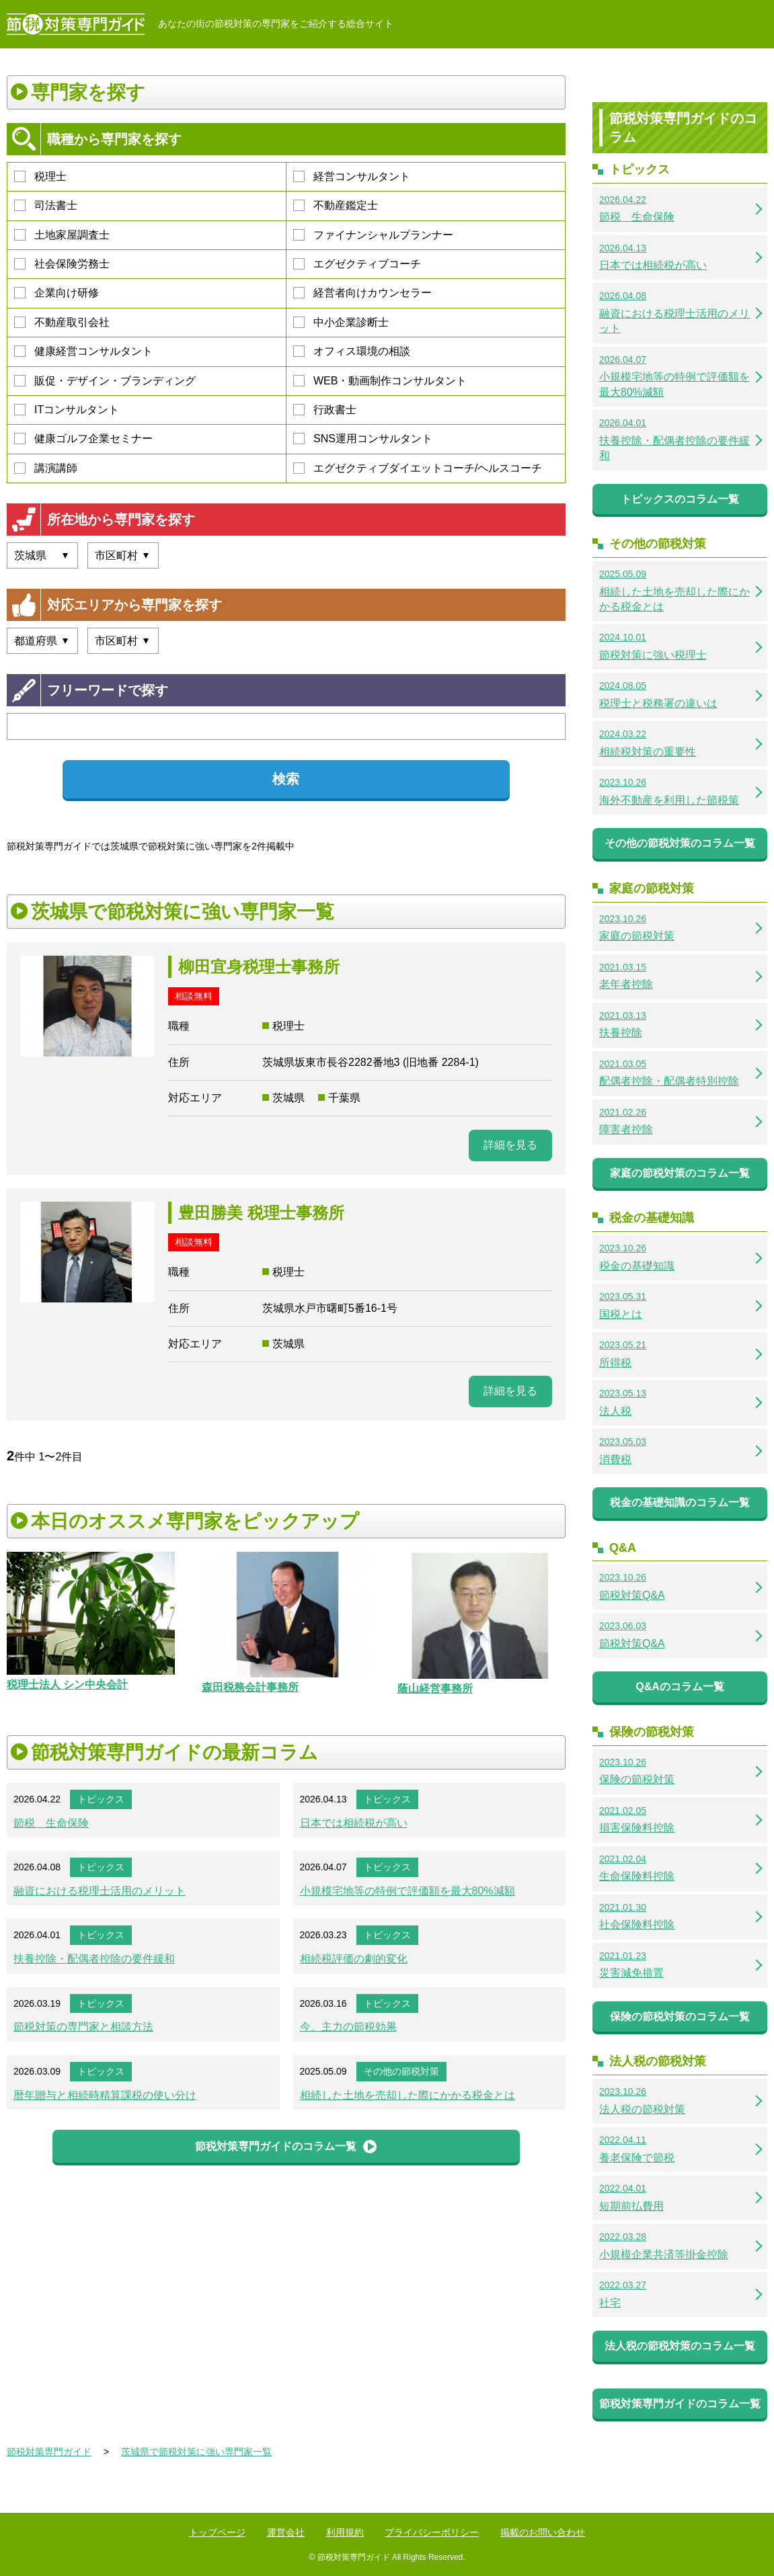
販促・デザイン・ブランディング (105, 380)
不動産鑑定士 (335, 205)
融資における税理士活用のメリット (99, 1891)
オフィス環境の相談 (351, 351)
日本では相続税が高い (354, 1823)
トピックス (100, 1799)
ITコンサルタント (66, 409)
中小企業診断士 (341, 322)
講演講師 (45, 468)
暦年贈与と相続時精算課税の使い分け (104, 2095)
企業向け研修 (56, 292)
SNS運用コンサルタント (362, 438)
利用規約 (345, 2532)
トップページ (217, 2532)
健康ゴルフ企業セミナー (83, 438)
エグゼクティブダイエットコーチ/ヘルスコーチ (417, 468)
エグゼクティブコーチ (357, 263)
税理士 (40, 176)
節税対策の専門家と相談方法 (83, 2026)
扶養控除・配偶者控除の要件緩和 (94, 1958)
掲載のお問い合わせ (542, 2532)
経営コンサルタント (351, 176)
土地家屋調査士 (62, 235)
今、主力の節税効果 (348, 2026)
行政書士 (324, 409)
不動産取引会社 (62, 322)
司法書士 (45, 205)
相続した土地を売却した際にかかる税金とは (407, 2095)
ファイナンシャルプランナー (373, 235)
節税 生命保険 (51, 1823)
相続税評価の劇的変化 (354, 1958)
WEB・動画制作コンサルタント (380, 380)
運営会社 (286, 2532)
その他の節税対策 (401, 2071)
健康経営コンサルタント (83, 351)
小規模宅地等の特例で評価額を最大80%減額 (407, 1891)
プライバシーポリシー (432, 2532)
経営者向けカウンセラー (362, 292)
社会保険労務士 (62, 263)
